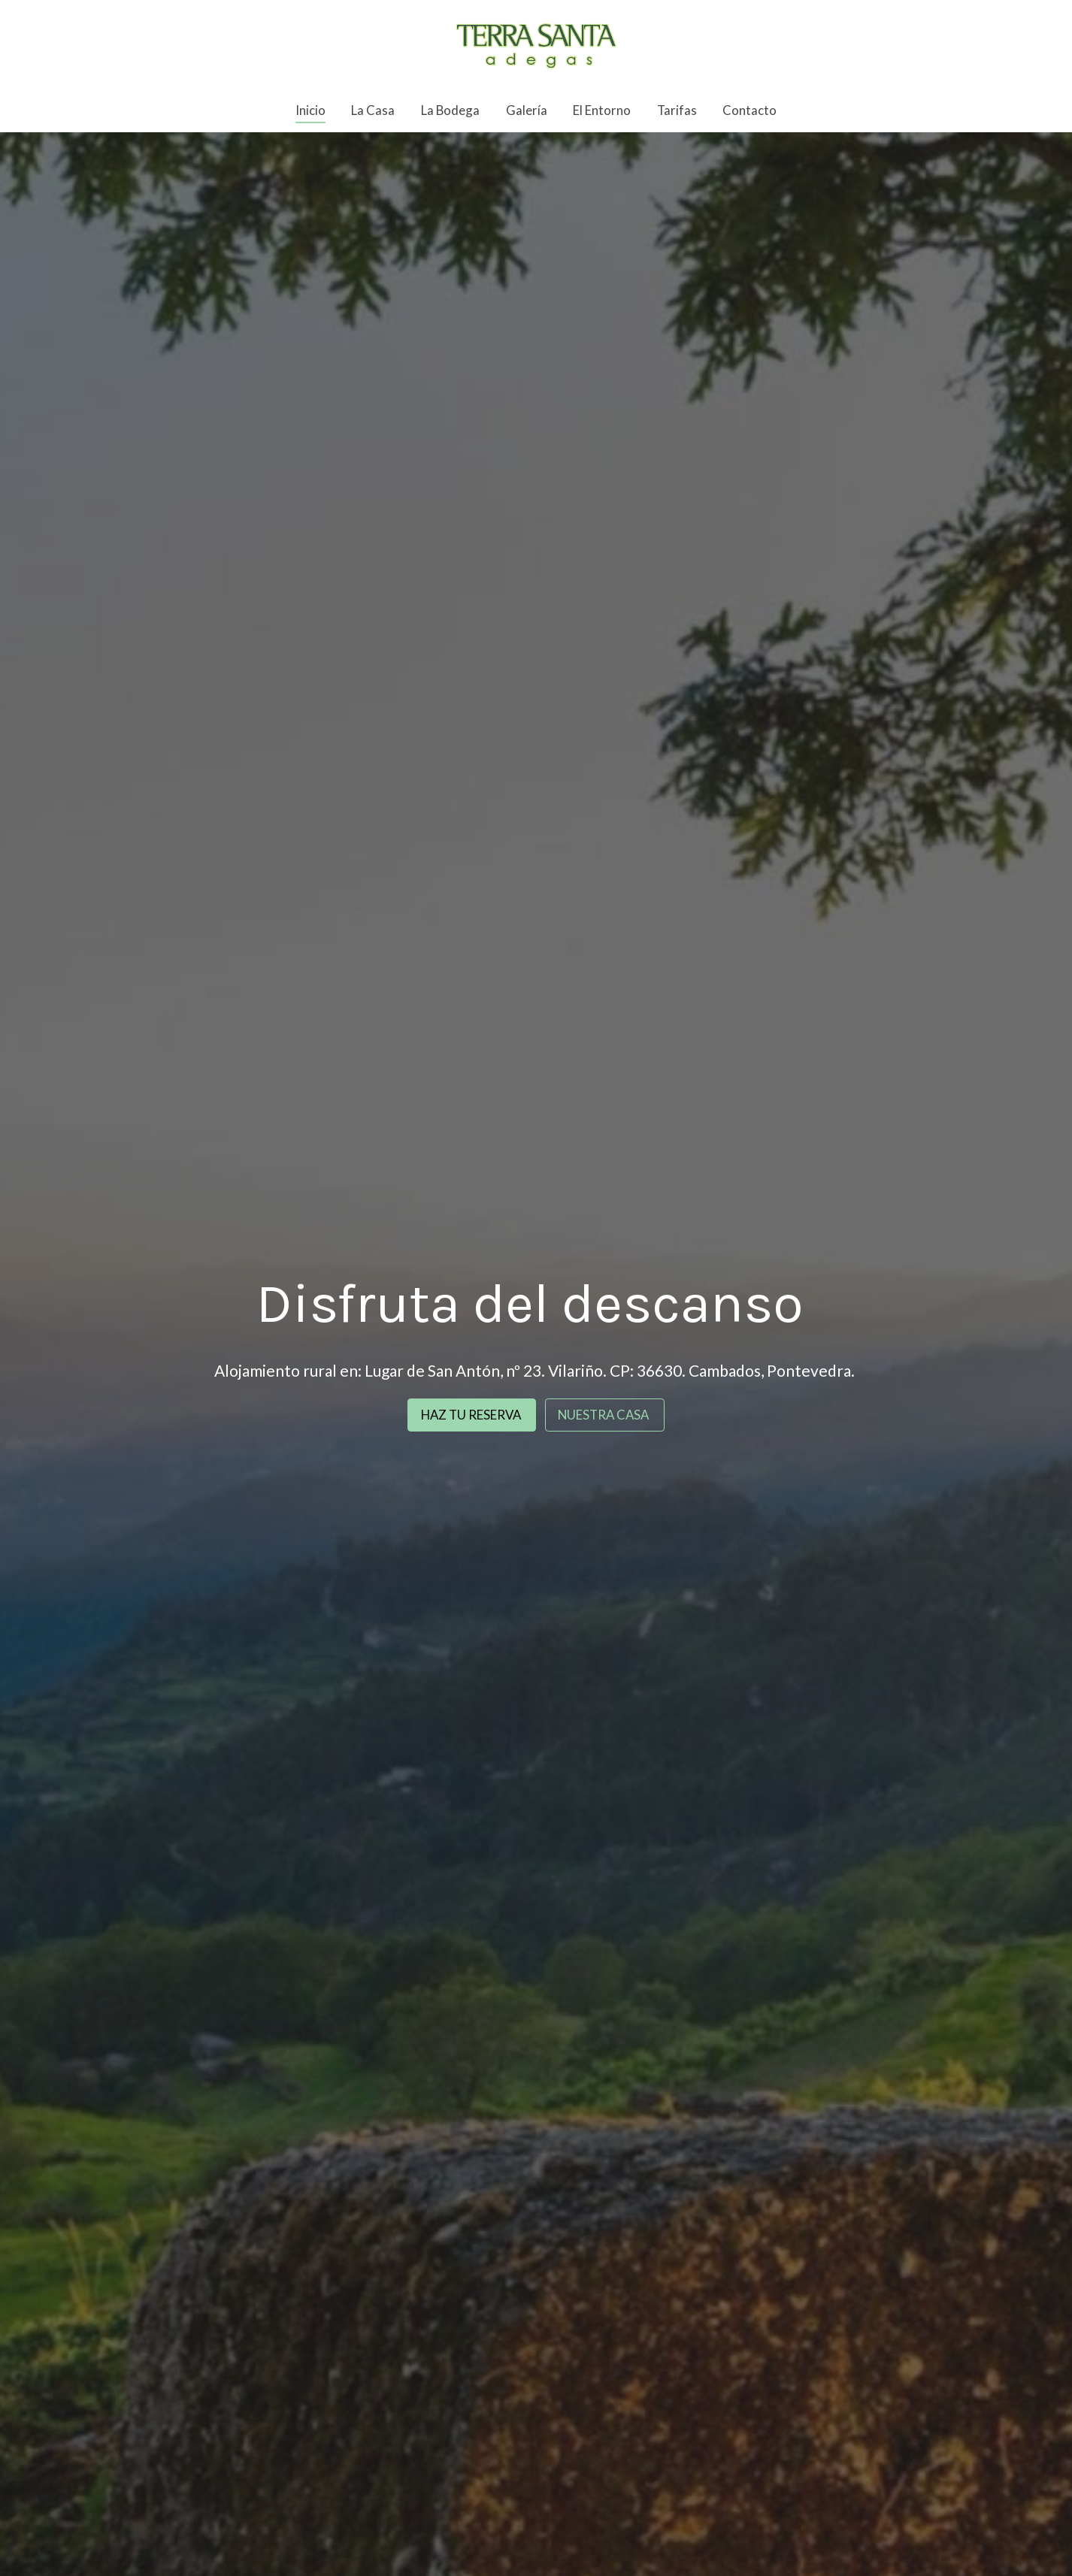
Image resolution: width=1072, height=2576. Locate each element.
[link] (536, 44)
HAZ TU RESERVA (472, 1415)
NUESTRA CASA (604, 1415)
